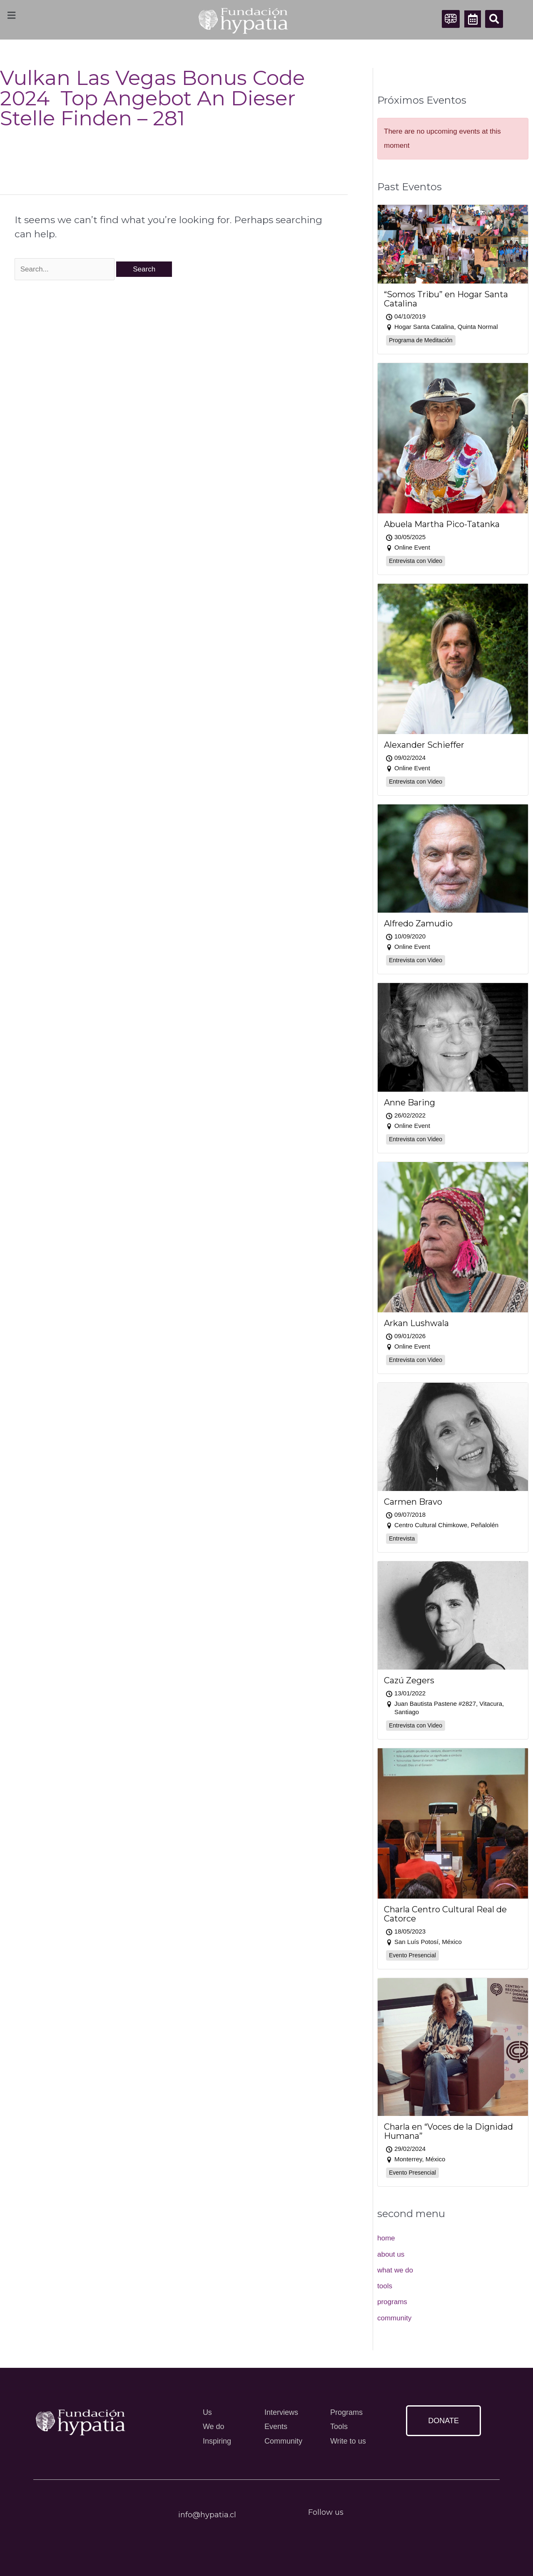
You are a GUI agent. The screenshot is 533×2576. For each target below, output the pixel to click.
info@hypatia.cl (207, 2514)
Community (283, 2441)
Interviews (281, 2412)
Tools (339, 2426)
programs (392, 2302)
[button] (494, 19)
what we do (395, 2270)
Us (207, 2412)
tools (384, 2286)
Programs (346, 2412)
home (386, 2238)
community (394, 2318)
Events (275, 2426)
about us (390, 2254)
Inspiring (217, 2441)
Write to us (348, 2441)
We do (213, 2426)
